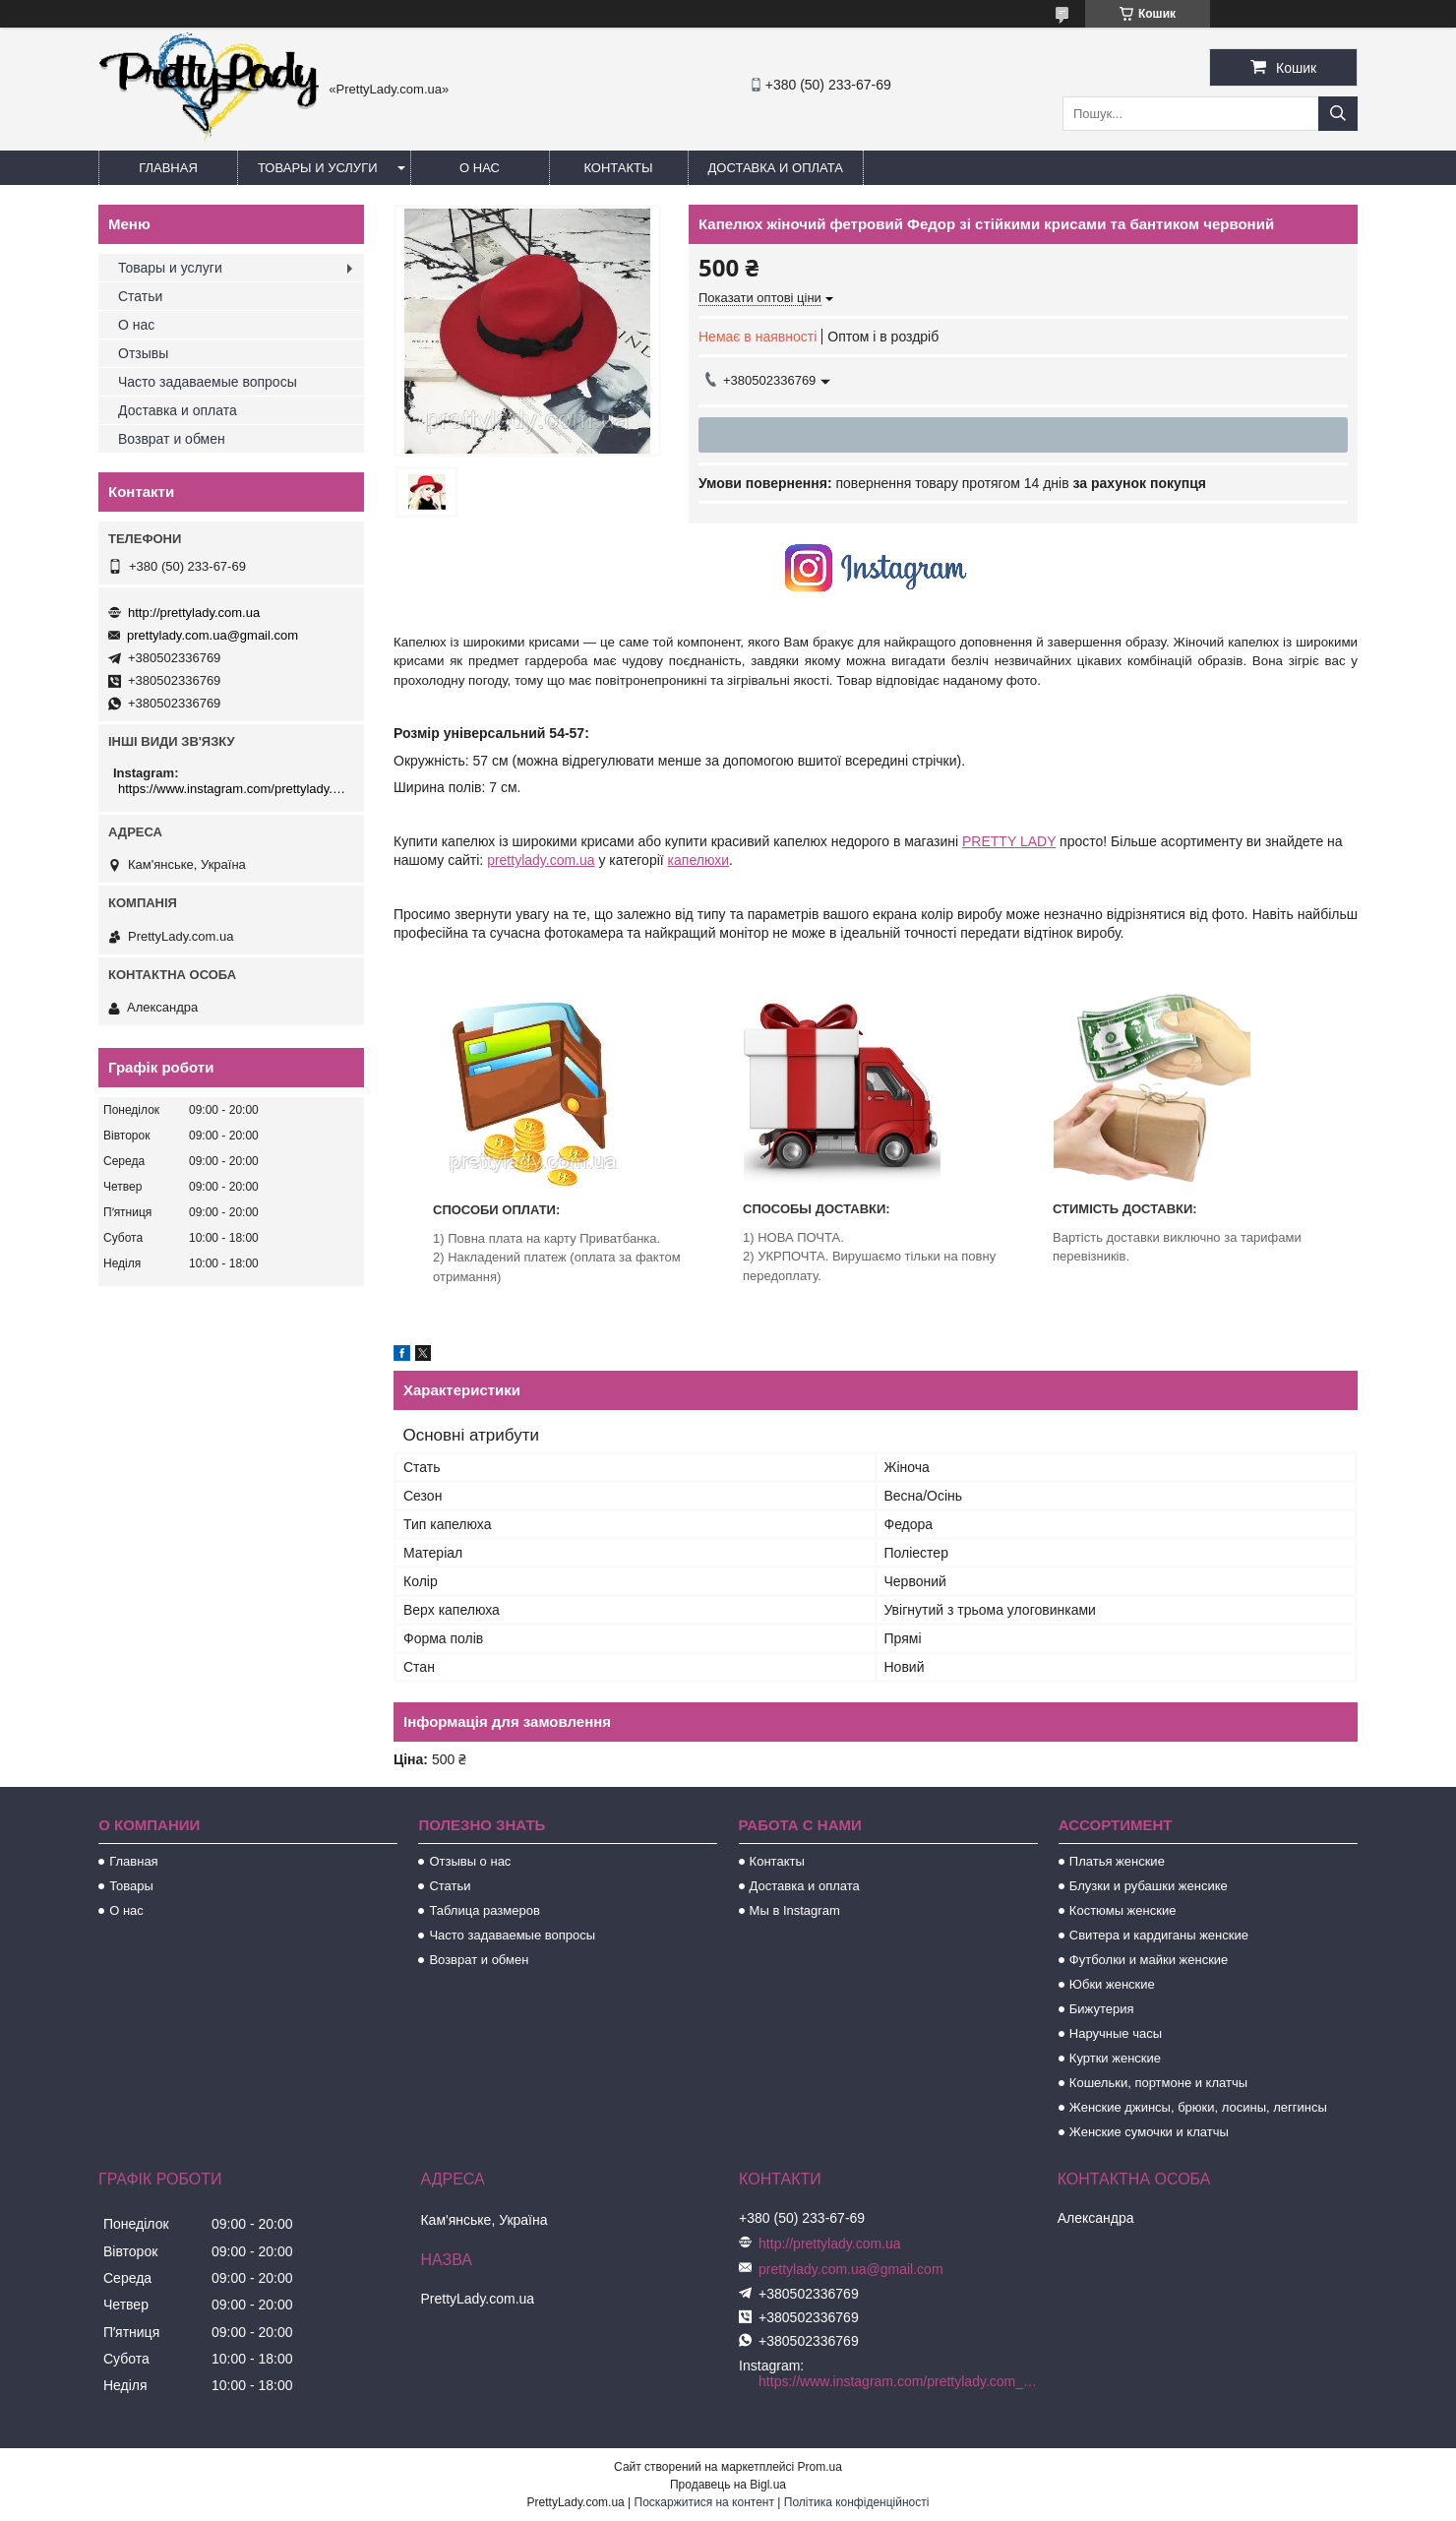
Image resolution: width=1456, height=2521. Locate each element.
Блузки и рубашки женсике (1148, 1885)
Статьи (140, 296)
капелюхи (698, 860)
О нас (479, 167)
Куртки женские (1115, 2058)
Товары (131, 1885)
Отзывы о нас (470, 1861)
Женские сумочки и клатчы (1149, 2131)
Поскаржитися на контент (704, 2502)
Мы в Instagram (795, 1910)
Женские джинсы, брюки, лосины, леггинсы (1198, 2107)
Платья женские (1117, 1861)
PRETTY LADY (1009, 841)
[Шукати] (1338, 113)
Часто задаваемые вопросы (207, 382)
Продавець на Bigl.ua (728, 2484)
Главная (168, 167)
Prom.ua (820, 2467)
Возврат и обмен (171, 439)
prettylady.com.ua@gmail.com (212, 635)
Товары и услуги (318, 167)
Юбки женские (1112, 1984)
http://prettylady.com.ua (194, 612)
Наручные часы (1115, 2033)
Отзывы (143, 353)
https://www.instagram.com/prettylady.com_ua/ (233, 788)
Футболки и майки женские (1149, 1959)
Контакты (617, 167)
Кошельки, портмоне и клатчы (1158, 2082)
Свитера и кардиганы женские (1158, 1935)
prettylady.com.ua (540, 860)
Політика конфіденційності (857, 2502)
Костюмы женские (1123, 1910)
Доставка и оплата (775, 167)
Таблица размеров (484, 1910)
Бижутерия (1101, 2008)
